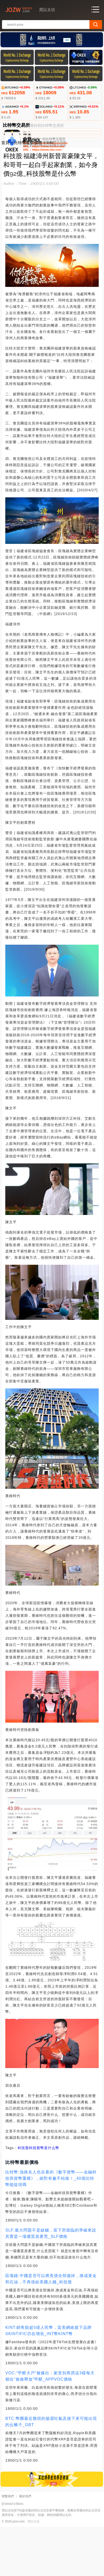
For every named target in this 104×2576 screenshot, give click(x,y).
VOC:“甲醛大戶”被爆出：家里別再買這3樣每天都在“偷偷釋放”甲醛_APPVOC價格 (50, 2425)
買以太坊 (33, 2570)
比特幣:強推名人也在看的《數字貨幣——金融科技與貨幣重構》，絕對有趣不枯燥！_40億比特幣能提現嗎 (50, 2227)
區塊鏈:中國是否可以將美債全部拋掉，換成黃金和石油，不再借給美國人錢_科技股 (50, 2328)
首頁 (5, 192)
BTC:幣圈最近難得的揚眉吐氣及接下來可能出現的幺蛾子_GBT (51, 2471)
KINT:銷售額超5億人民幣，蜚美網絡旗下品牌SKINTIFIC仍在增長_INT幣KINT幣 (48, 2380)
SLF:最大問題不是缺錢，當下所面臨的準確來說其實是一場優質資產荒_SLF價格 (50, 2282)
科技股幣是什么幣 (44, 2197)
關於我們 (25, 2545)
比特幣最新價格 (28, 192)
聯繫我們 (8, 2545)
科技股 (23, 2197)
